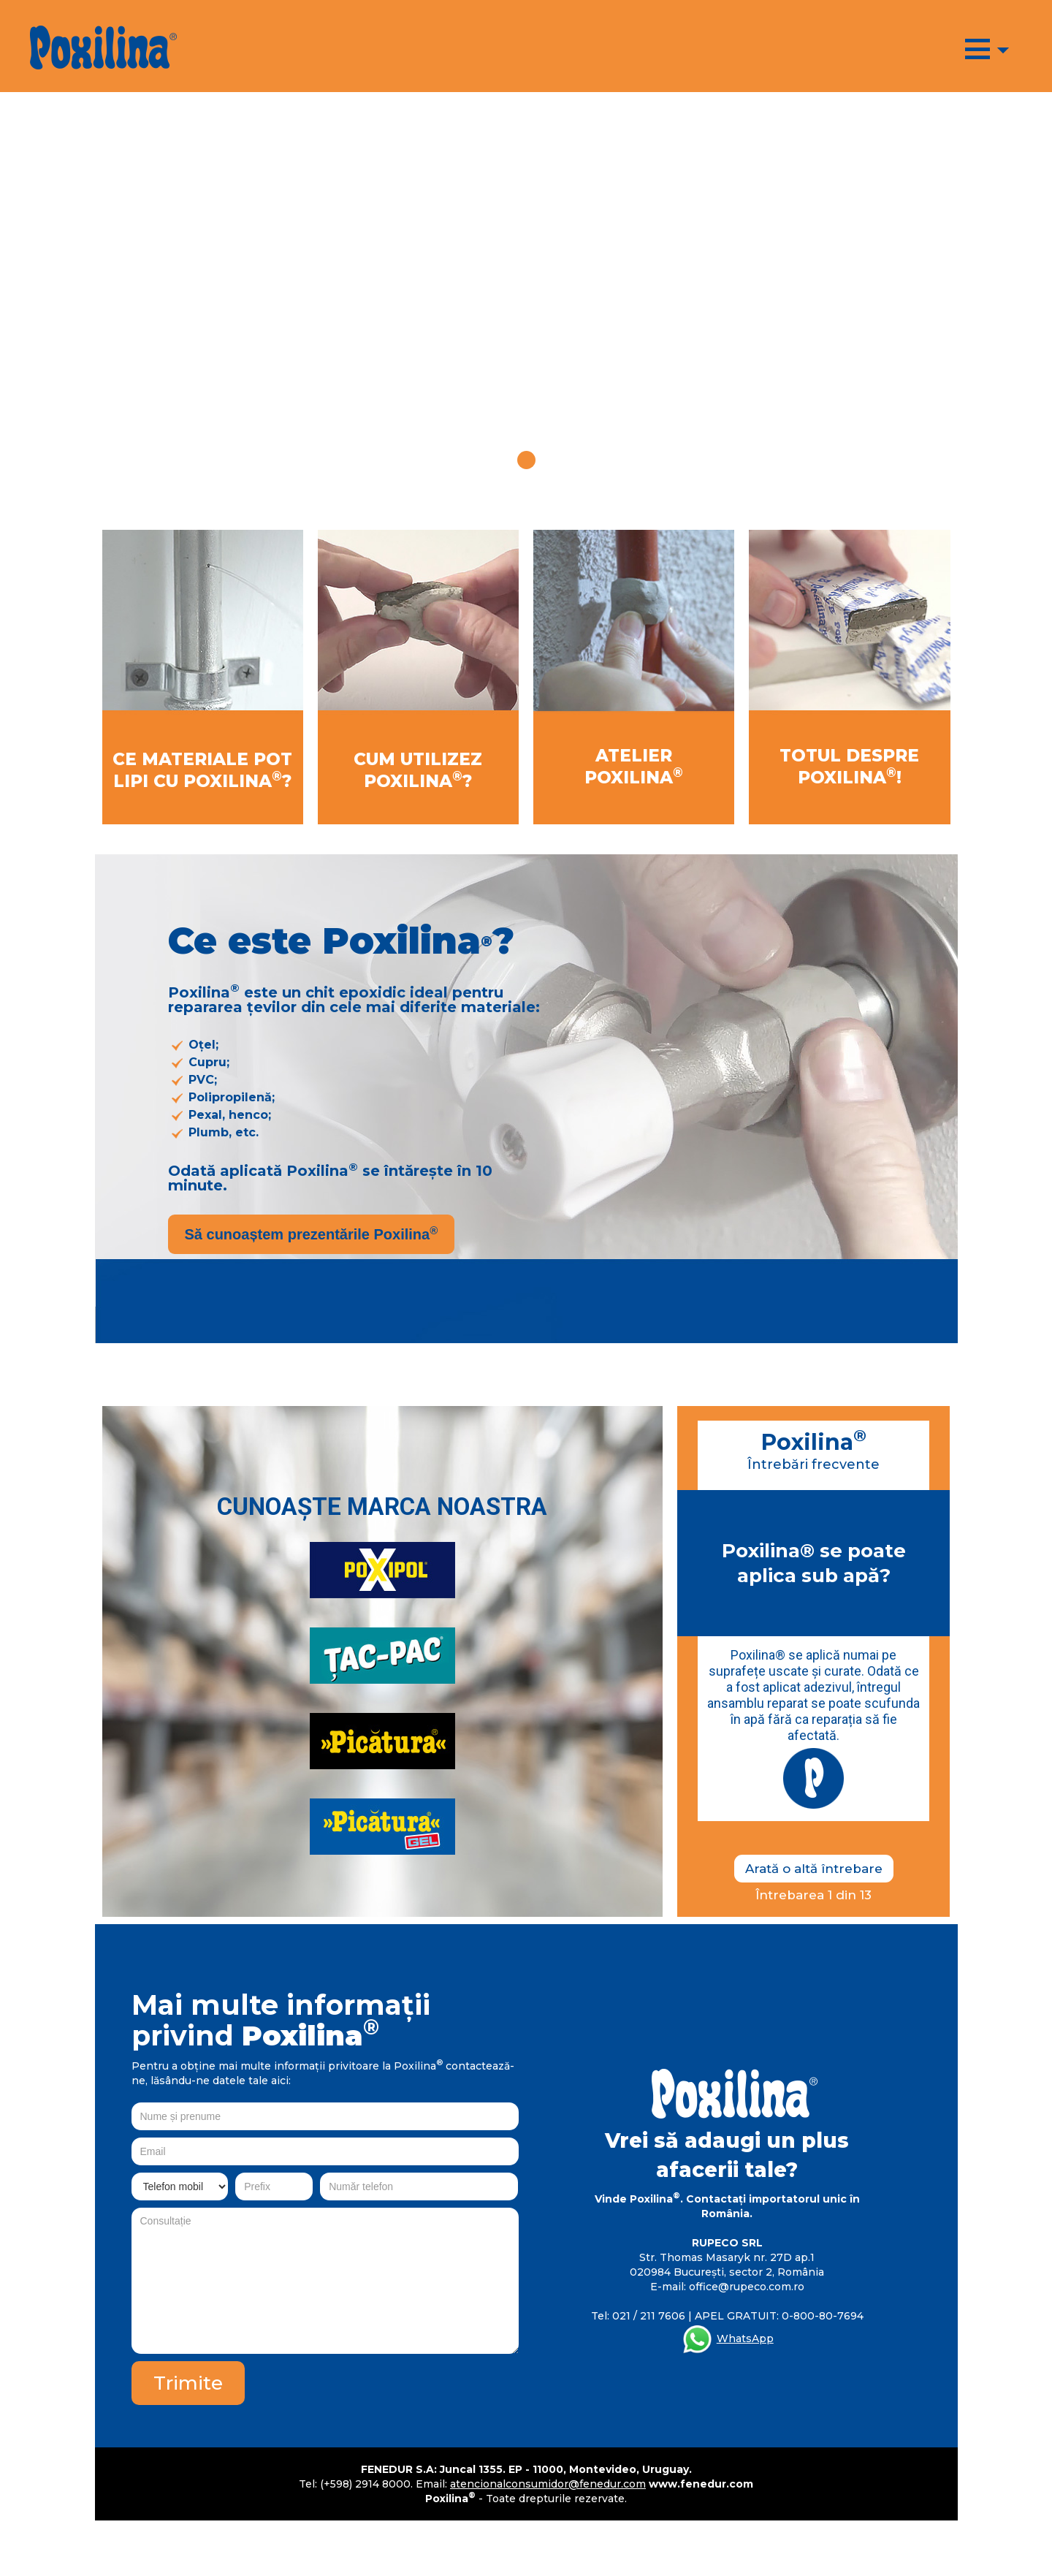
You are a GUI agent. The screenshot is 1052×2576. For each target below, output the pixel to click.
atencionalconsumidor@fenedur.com (548, 2483)
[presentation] (408, 2389)
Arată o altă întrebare (814, 1868)
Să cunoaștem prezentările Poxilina (311, 1233)
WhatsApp (745, 2338)
